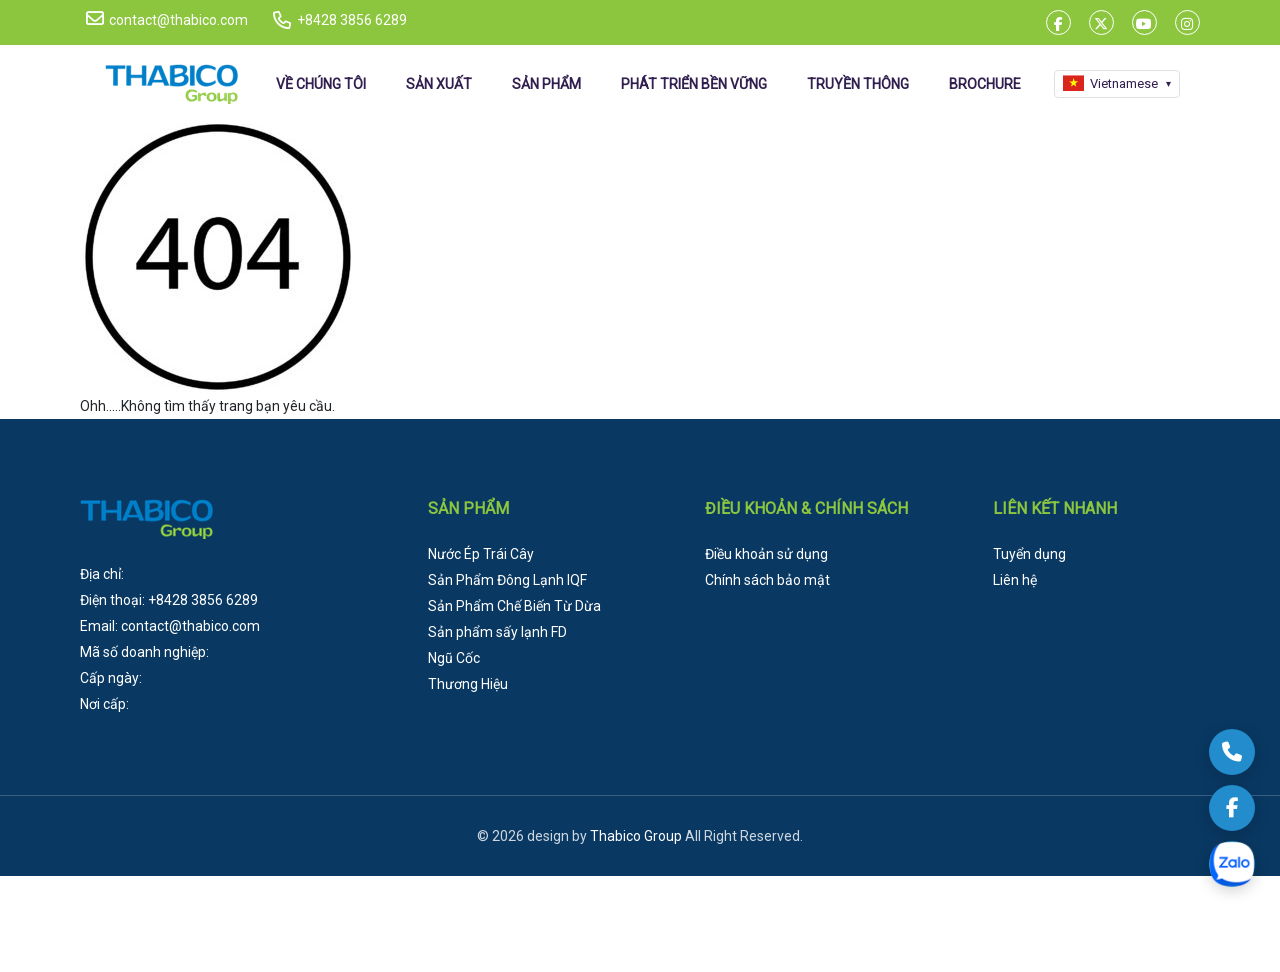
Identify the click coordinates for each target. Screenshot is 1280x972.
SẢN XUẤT (439, 84)
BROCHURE (985, 84)
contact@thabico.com (167, 19)
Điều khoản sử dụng (766, 554)
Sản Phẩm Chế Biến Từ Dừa (514, 606)
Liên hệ (1015, 580)
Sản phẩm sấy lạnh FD (497, 632)
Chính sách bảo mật (767, 580)
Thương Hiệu (468, 684)
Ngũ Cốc (454, 658)
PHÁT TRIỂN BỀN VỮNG (694, 84)
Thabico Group (636, 836)
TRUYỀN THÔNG (858, 84)
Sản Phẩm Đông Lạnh (507, 580)
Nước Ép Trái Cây (481, 554)
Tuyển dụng (1029, 554)
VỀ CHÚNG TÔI (321, 84)
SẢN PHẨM (546, 84)
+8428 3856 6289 (352, 20)
